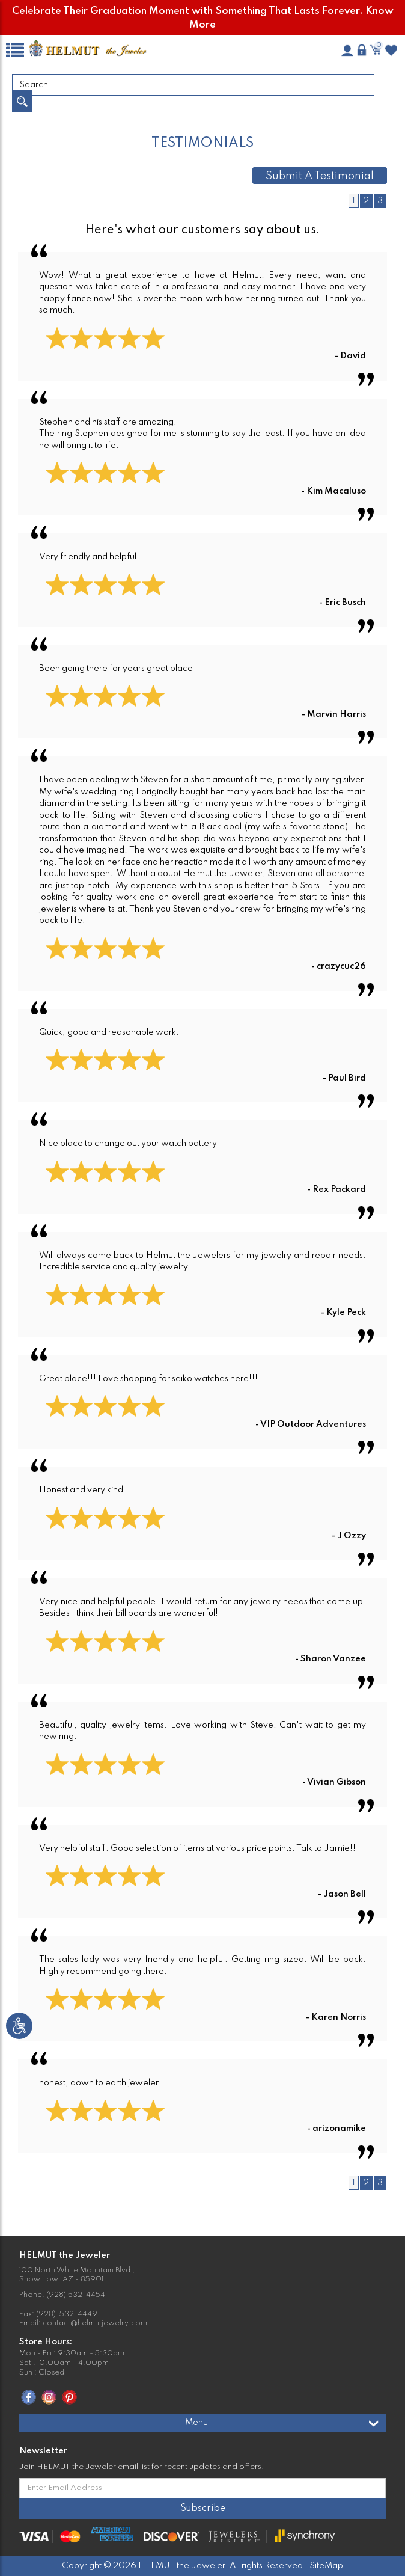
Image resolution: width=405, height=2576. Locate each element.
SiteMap (326, 2566)
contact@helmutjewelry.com (95, 2323)
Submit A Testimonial (320, 176)
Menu (282, 2423)
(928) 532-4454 (75, 2295)
